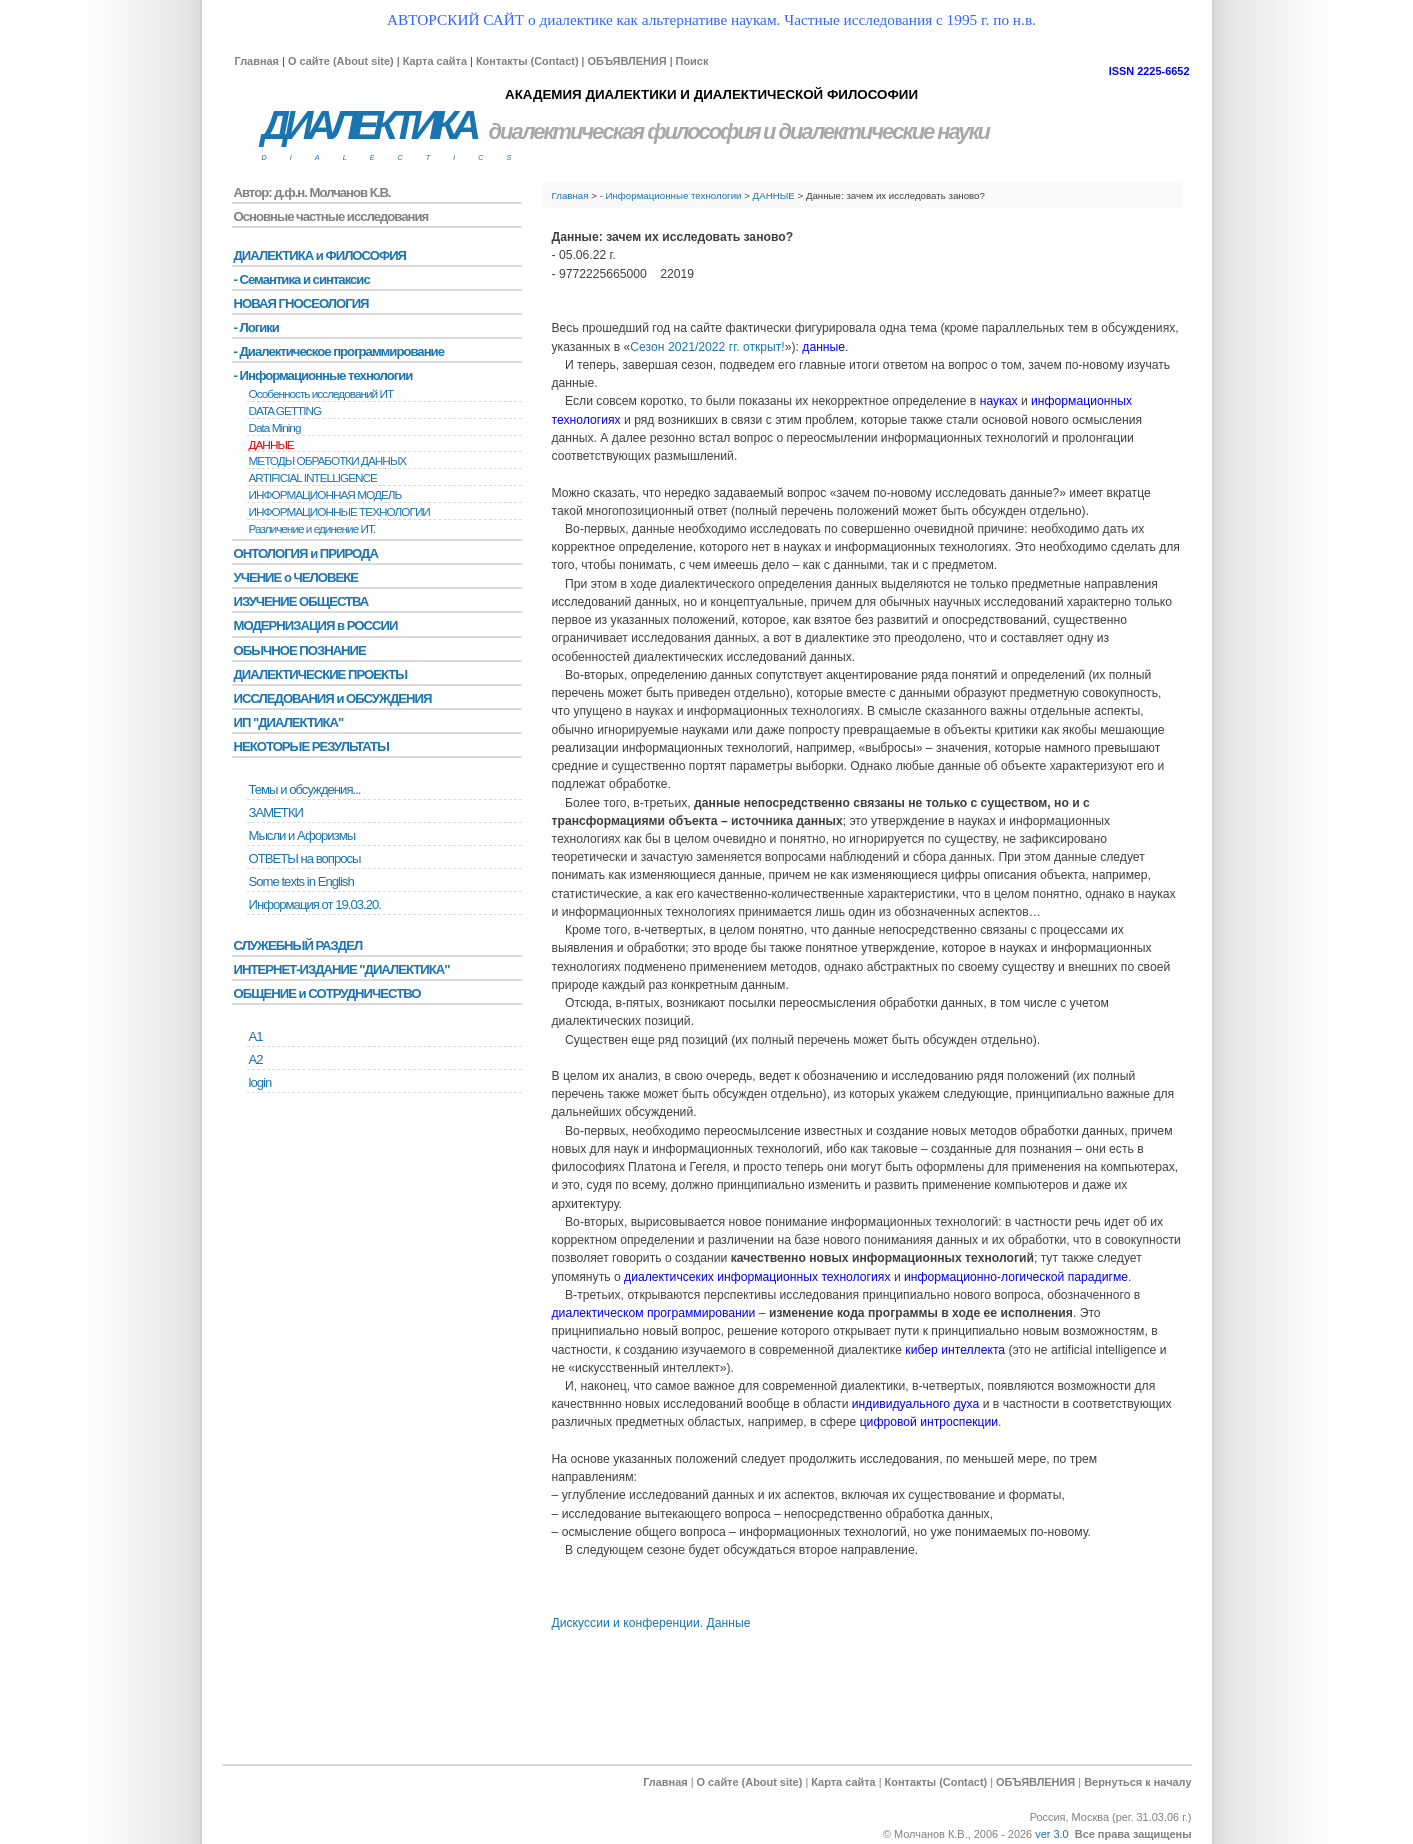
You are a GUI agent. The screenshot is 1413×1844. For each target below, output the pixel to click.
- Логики (256, 327)
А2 (256, 1059)
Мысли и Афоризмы (302, 835)
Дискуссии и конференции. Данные (651, 1623)
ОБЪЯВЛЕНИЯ (626, 61)
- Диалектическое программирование (339, 351)
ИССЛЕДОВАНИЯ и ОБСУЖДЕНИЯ (333, 698)
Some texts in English (301, 881)
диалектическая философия (624, 131)
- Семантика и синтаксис (302, 279)
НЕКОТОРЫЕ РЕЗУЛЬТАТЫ (311, 746)
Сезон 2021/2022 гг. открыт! (707, 347)
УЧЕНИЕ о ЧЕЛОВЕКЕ (296, 577)
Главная (257, 61)
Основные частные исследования (331, 216)
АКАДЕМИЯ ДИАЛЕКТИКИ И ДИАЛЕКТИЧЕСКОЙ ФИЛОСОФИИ (711, 94)
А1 (256, 1036)
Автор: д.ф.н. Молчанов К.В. (312, 192)
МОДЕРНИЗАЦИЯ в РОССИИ (316, 625)
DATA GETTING (285, 411)
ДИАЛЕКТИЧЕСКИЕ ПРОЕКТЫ (321, 674)
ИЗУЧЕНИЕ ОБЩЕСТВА (301, 601)
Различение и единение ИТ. (312, 529)
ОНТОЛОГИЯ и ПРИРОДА (306, 553)
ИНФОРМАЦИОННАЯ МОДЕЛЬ (325, 495)
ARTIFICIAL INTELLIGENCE (313, 478)
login (260, 1082)
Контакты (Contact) (527, 61)
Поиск (692, 61)
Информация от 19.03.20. (315, 904)
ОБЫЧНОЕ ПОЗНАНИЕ (300, 650)
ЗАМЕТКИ (276, 812)
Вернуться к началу (1137, 1782)
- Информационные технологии (671, 195)
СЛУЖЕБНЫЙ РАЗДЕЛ (298, 945)
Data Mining (275, 428)
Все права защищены (1133, 1834)
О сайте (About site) (341, 61)
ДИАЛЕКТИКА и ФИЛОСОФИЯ (320, 255)
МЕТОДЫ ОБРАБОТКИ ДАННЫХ (328, 461)
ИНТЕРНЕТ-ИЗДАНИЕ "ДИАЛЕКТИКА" (342, 969)
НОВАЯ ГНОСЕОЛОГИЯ (301, 303)
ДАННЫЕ (774, 195)
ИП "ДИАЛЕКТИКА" (289, 722)
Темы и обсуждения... (305, 789)
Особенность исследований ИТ (321, 394)
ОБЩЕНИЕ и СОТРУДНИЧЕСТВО (327, 993)
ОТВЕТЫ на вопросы (305, 858)
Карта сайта (435, 61)
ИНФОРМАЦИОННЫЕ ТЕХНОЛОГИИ (339, 512)
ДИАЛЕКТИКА (369, 125)
